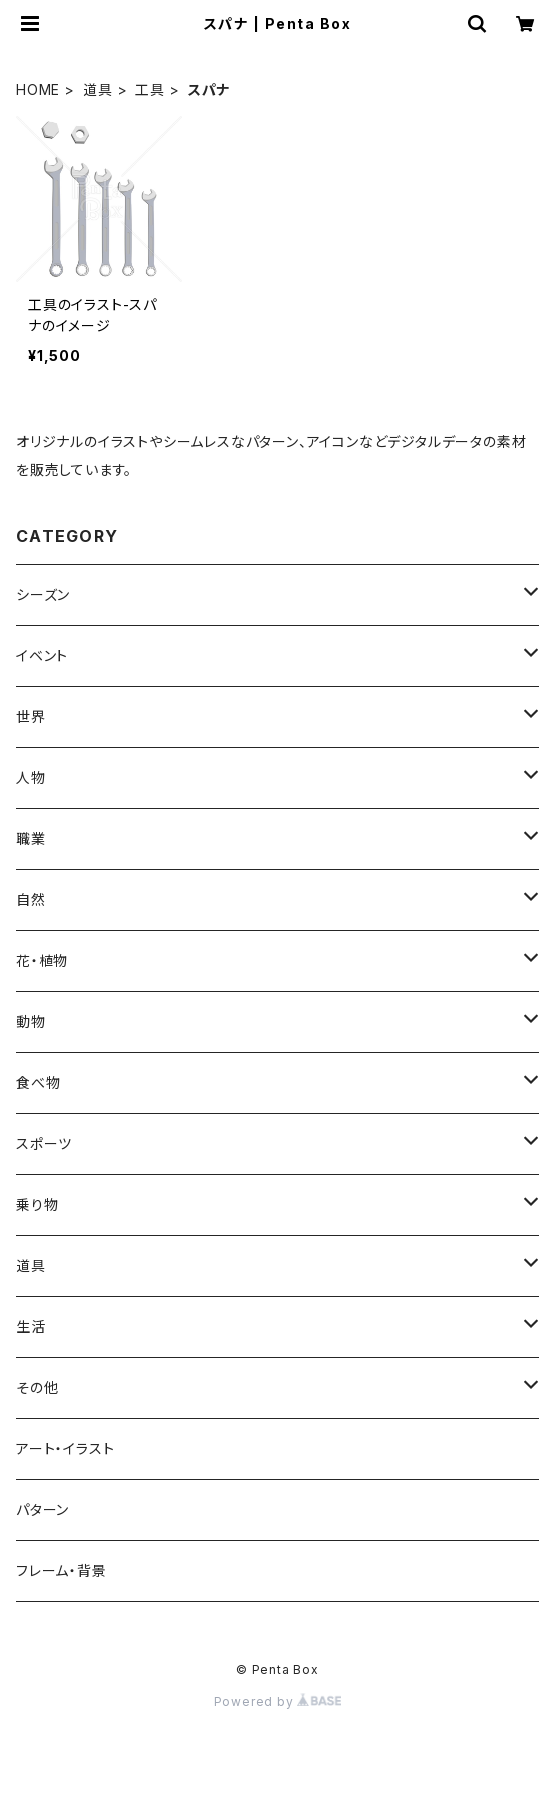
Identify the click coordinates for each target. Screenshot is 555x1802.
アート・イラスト (65, 1448)
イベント (42, 655)
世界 (31, 716)
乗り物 (37, 1204)
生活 (31, 1326)
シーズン (43, 594)
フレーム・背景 (61, 1570)
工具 (150, 89)
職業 (31, 838)
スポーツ (44, 1143)
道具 (98, 89)
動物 (31, 1021)
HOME (38, 89)
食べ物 (38, 1082)
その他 (37, 1387)
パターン (42, 1509)
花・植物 (42, 960)
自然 (31, 899)
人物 (31, 777)
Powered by (278, 1701)
